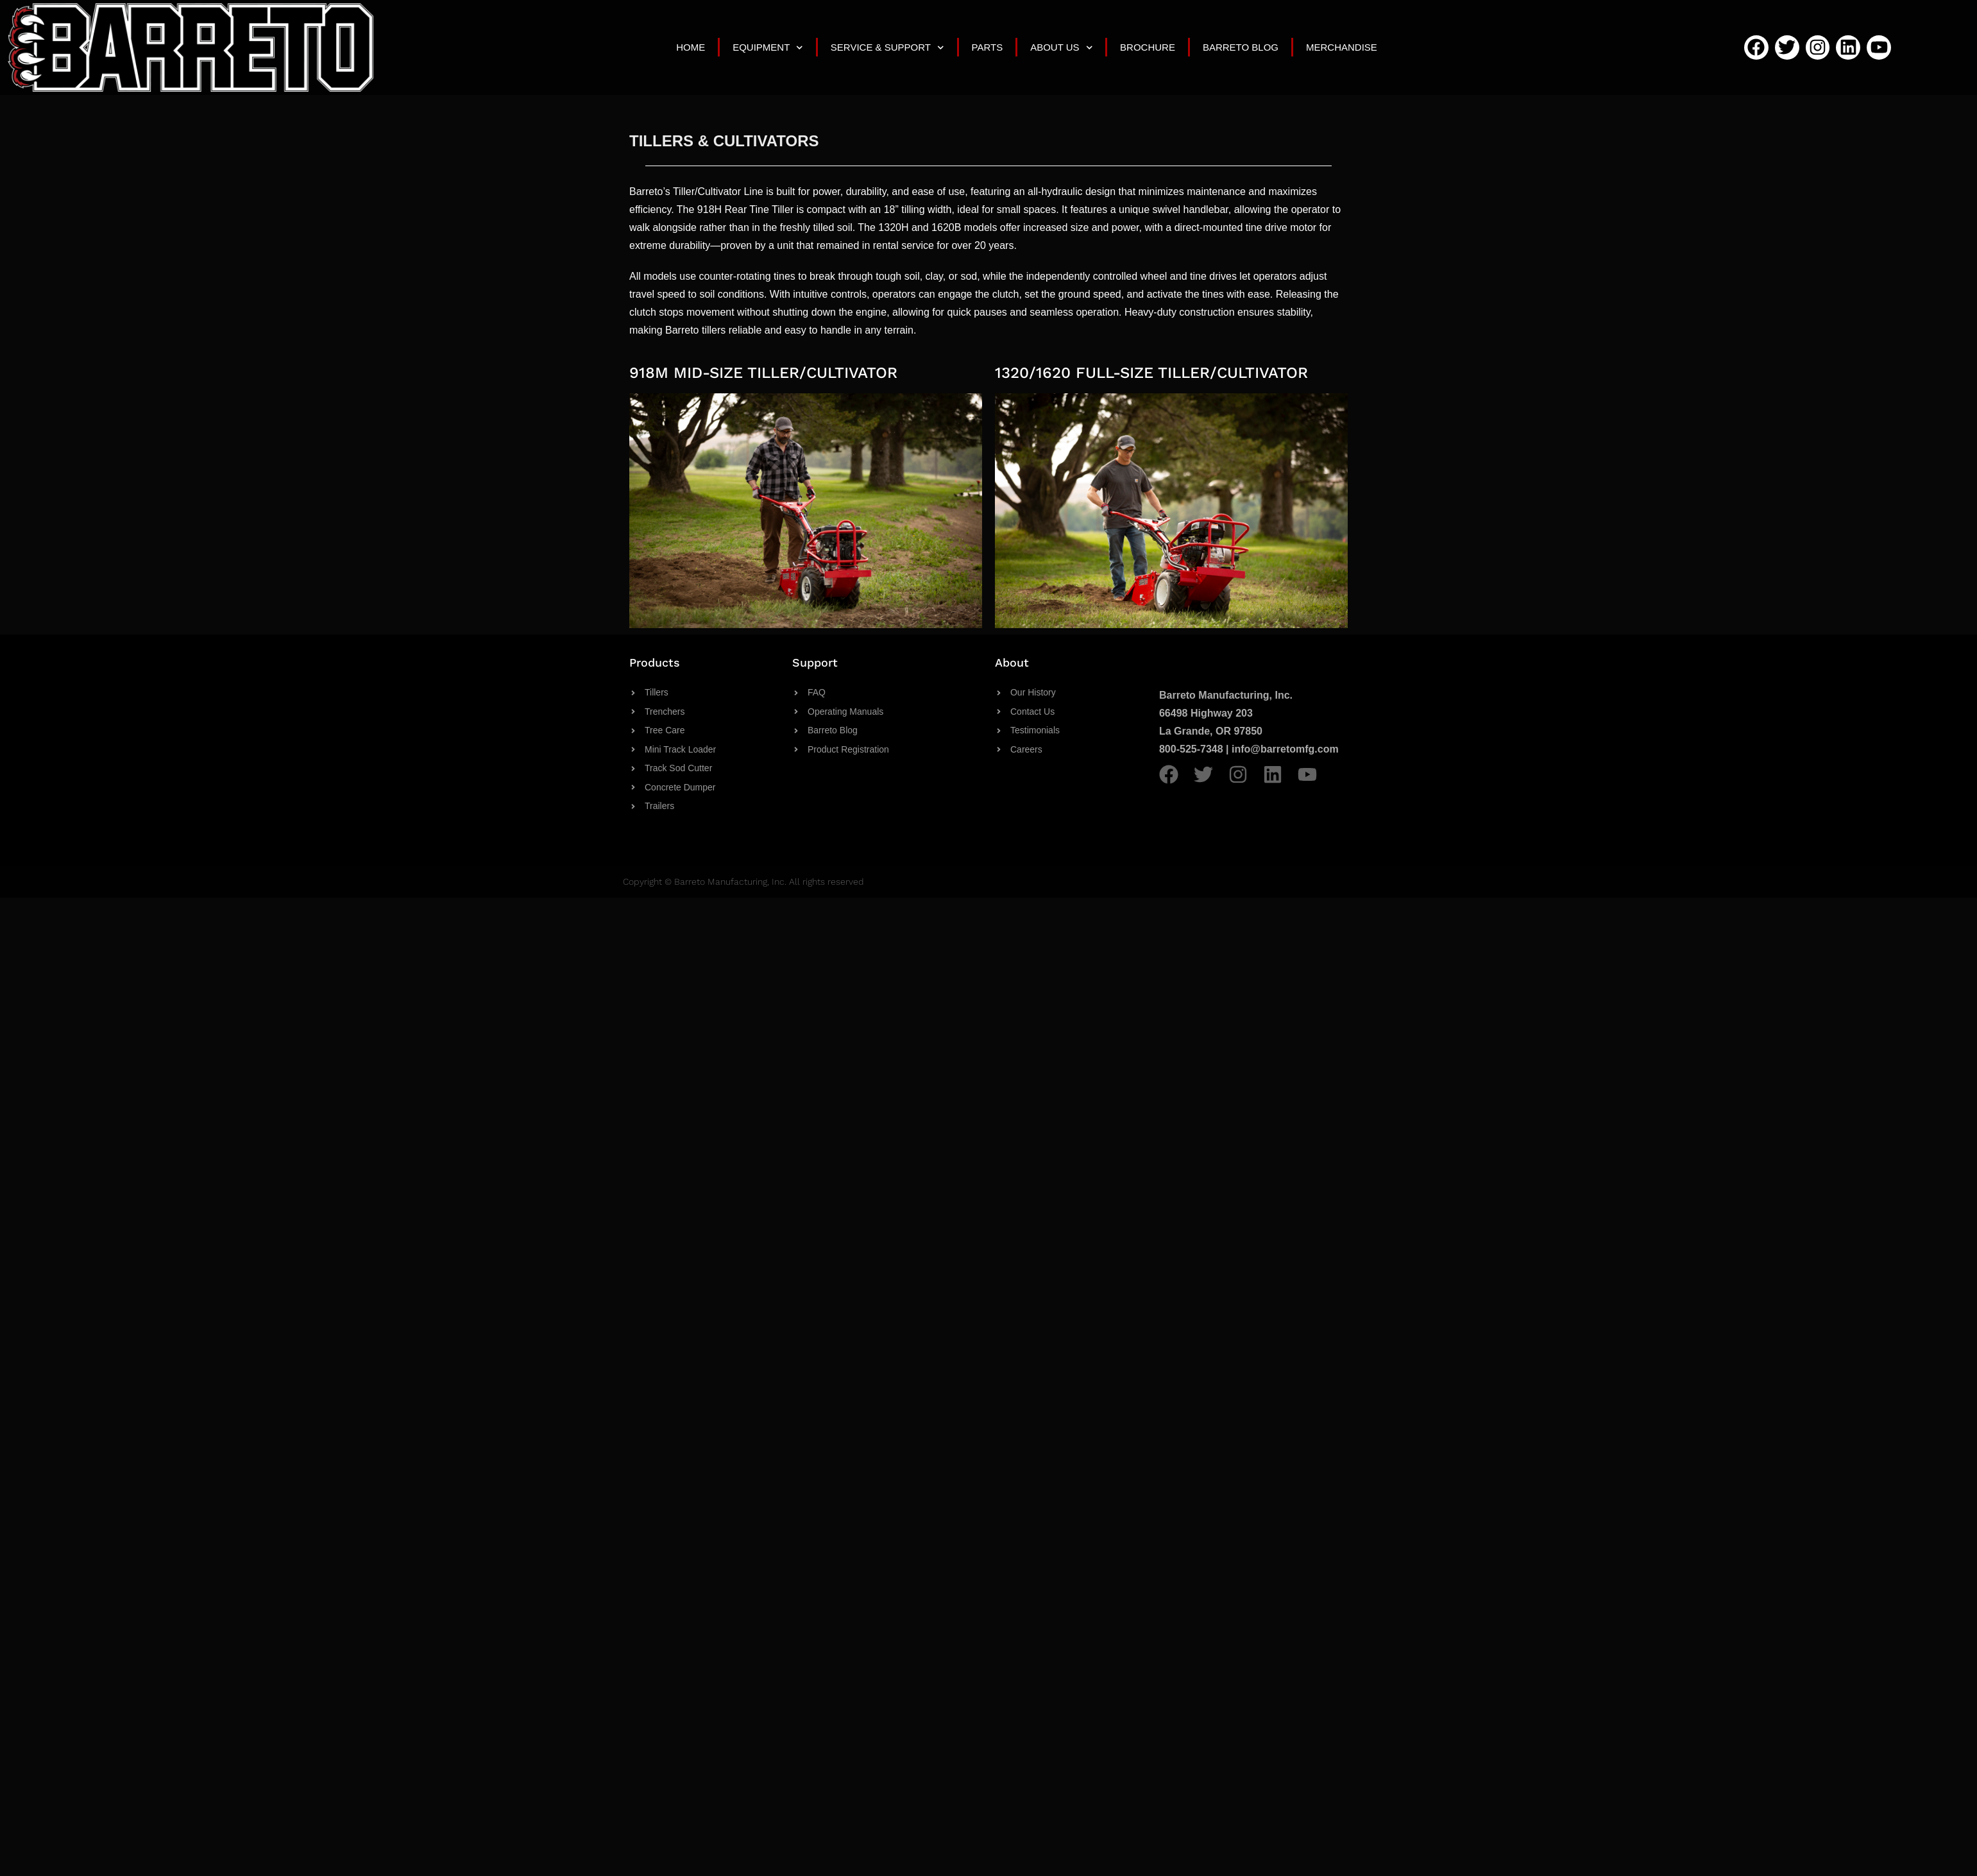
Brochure (1147, 47)
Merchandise (1341, 47)
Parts (987, 47)
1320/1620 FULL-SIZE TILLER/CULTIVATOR (1151, 373)
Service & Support (887, 48)
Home (690, 47)
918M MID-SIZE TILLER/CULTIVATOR (763, 373)
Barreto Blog (1240, 47)
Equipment (768, 48)
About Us (1061, 48)
